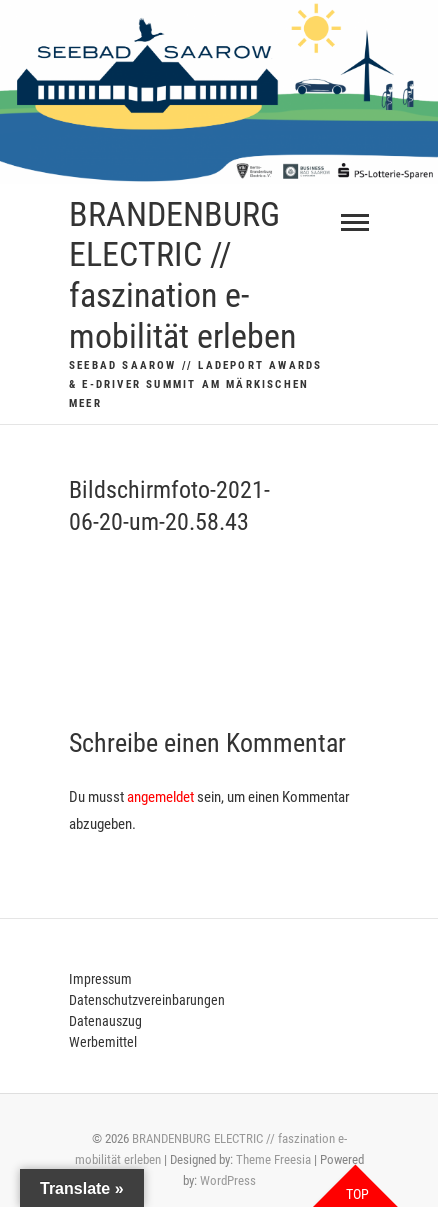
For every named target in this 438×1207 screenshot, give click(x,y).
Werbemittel (103, 1042)
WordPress (228, 1180)
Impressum (100, 979)
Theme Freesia (273, 1159)
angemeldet (160, 797)
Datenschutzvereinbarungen (147, 1000)
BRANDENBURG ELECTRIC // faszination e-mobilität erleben (182, 275)
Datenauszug (105, 1021)
